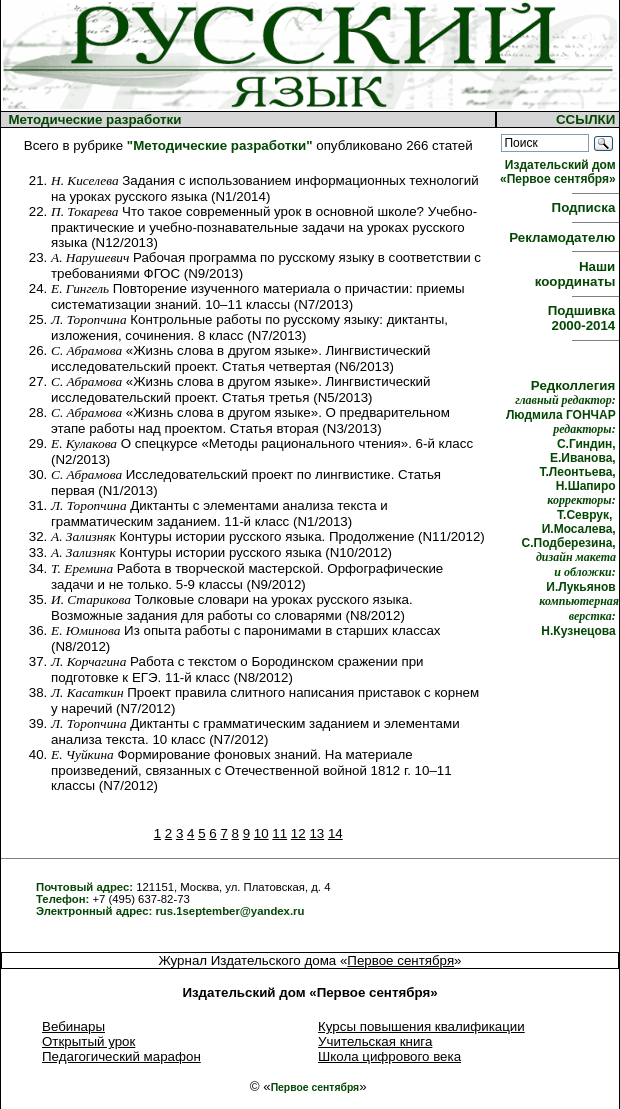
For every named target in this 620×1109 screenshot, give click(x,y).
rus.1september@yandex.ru (229, 911)
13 (316, 833)
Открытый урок (88, 1041)
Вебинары (73, 1026)
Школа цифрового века (389, 1056)
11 (279, 833)
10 (261, 833)
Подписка (585, 207)
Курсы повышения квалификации (421, 1026)
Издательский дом (559, 172)
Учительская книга (375, 1041)
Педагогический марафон (121, 1056)
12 (298, 833)
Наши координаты (577, 274)
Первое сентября (400, 960)
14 (335, 833)
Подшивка (583, 318)
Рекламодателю (564, 237)
